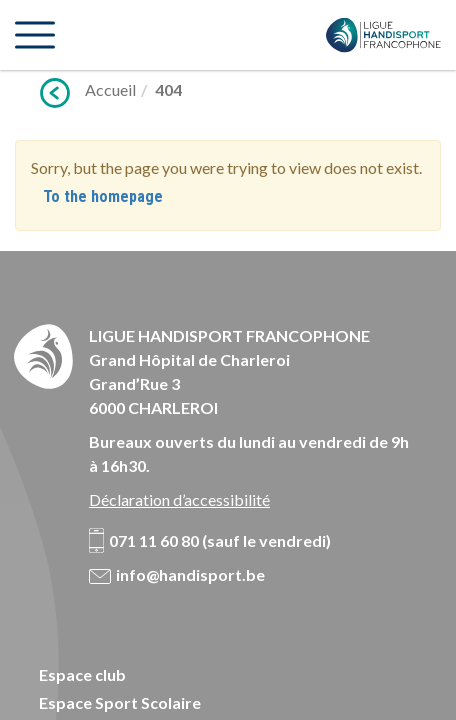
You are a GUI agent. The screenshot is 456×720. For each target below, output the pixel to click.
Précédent (55, 93)
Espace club (82, 674)
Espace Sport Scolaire (120, 702)
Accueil (110, 89)
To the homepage (103, 196)
